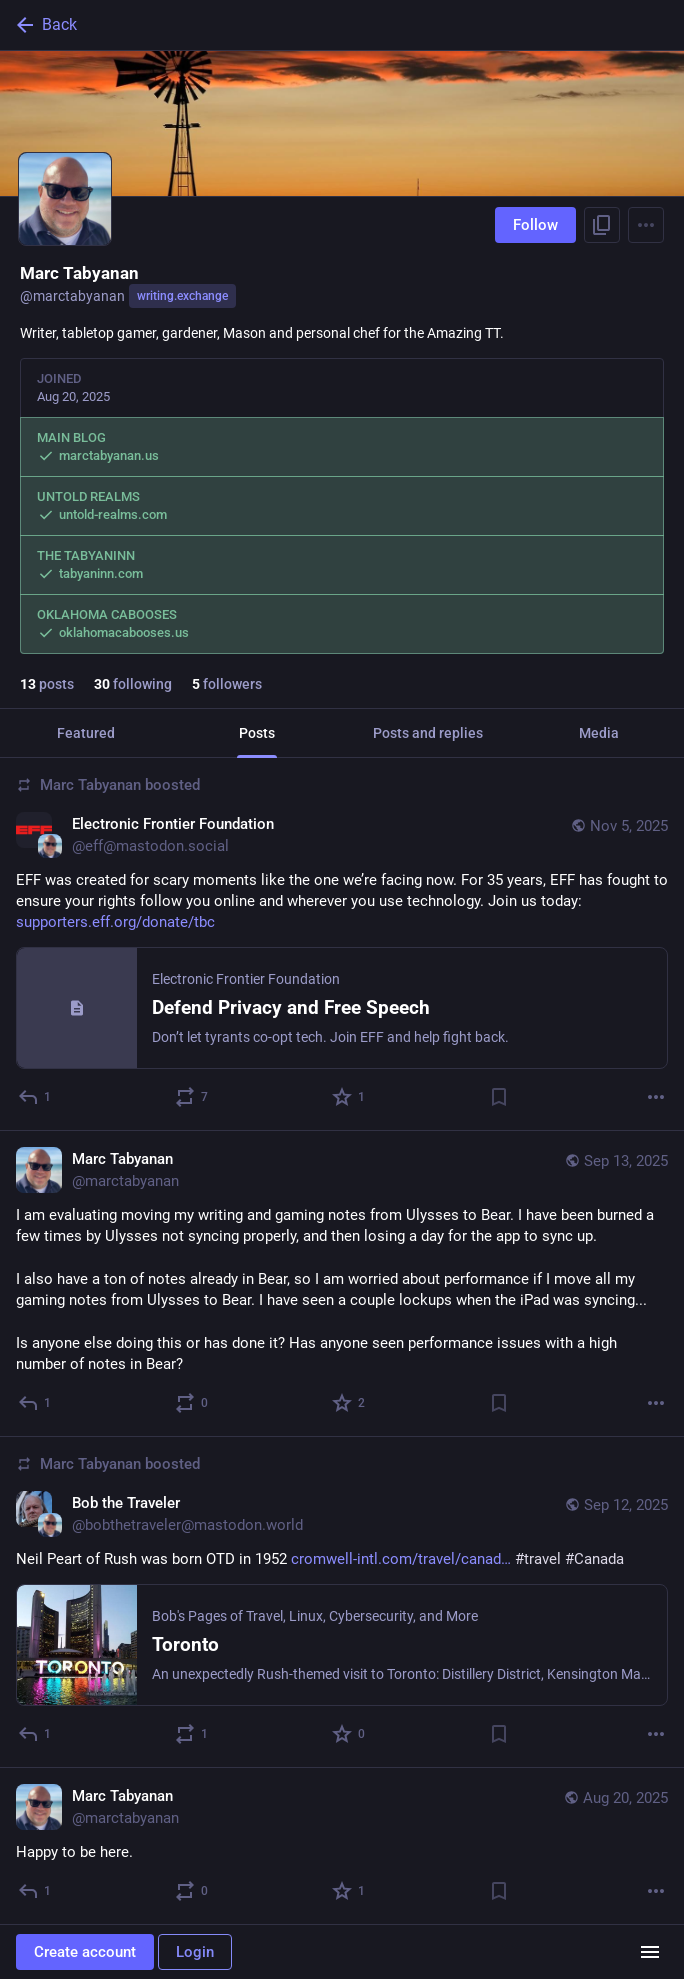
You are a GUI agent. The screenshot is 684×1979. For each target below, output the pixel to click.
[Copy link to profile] (602, 225)
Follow (535, 225)
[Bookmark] (499, 1097)
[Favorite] (349, 1097)
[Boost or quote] (192, 1097)
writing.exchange (182, 296)
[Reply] (35, 1097)
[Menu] (646, 225)
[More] (656, 1097)
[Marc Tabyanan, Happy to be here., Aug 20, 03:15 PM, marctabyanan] (342, 1846)
